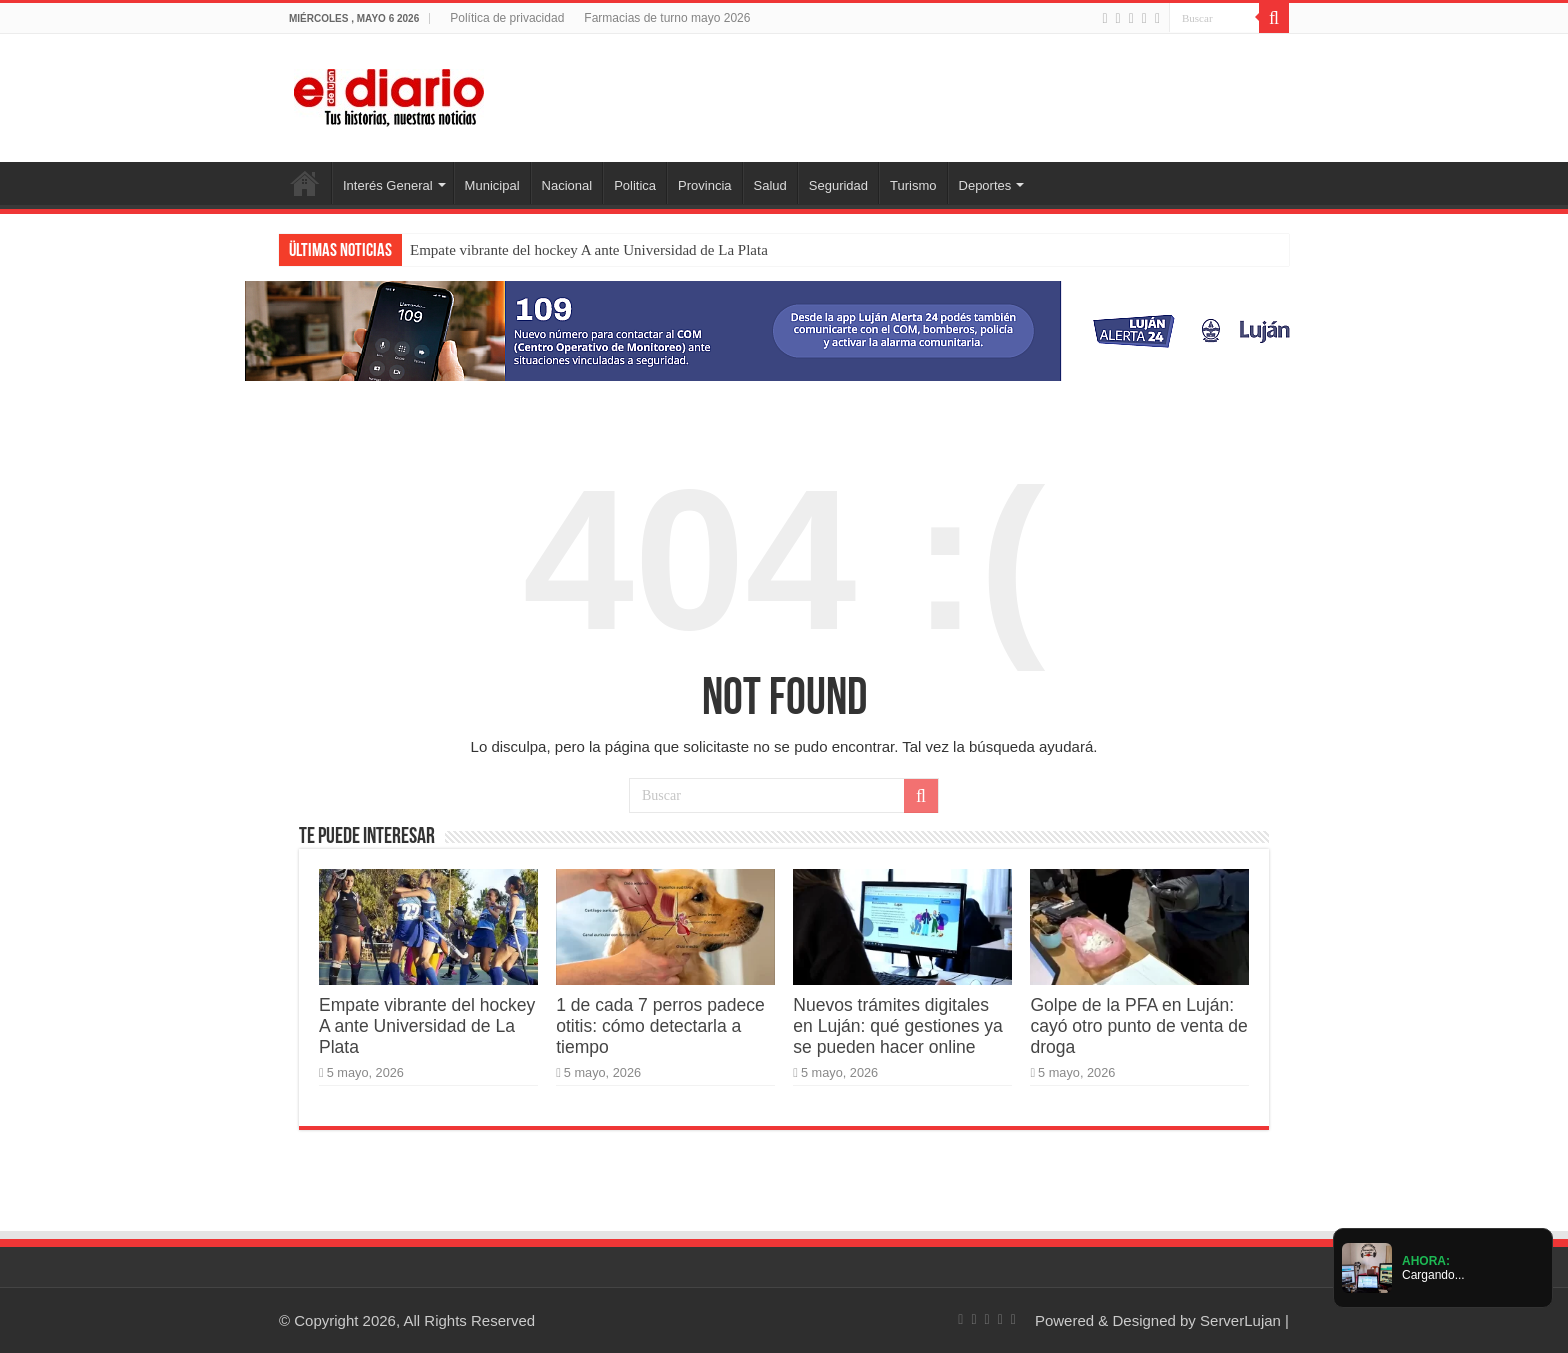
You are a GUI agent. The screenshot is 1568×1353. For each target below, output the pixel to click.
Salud (770, 185)
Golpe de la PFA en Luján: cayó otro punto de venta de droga (1138, 1026)
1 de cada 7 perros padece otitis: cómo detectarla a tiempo (660, 1026)
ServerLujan (1240, 1320)
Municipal (492, 185)
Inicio (305, 183)
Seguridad (838, 185)
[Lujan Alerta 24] (784, 329)
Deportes (985, 185)
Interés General (388, 185)
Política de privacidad (507, 18)
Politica (635, 185)
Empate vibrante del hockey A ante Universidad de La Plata (589, 250)
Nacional (567, 185)
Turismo (913, 185)
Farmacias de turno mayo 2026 (667, 18)
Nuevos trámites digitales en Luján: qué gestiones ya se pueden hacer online (898, 1026)
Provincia (704, 185)
